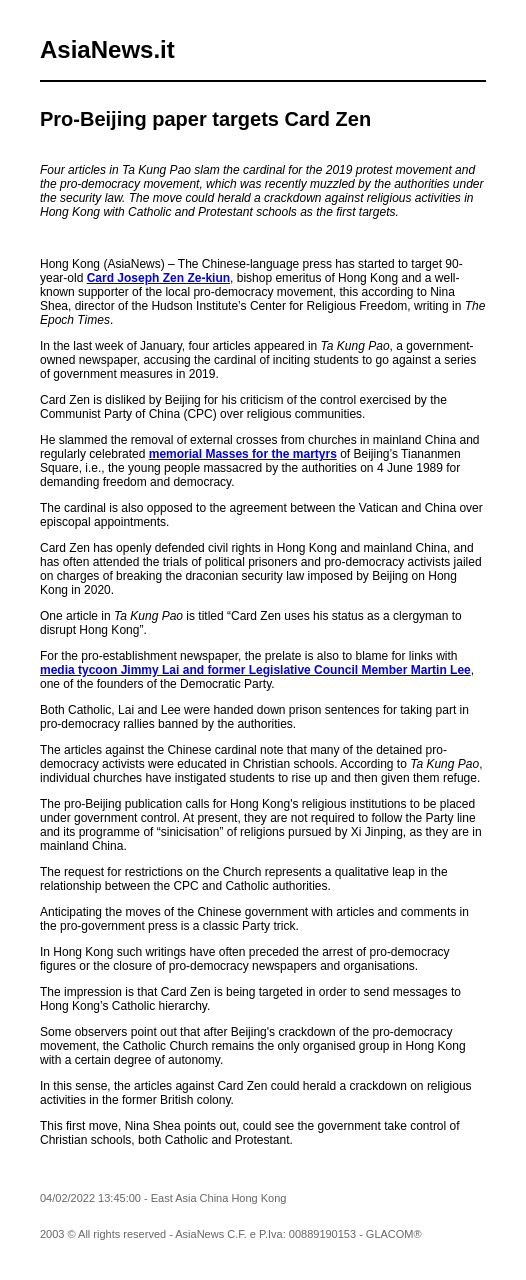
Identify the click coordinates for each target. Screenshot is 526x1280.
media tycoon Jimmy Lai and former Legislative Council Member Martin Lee (255, 670)
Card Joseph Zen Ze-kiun (158, 278)
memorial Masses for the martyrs (243, 454)
